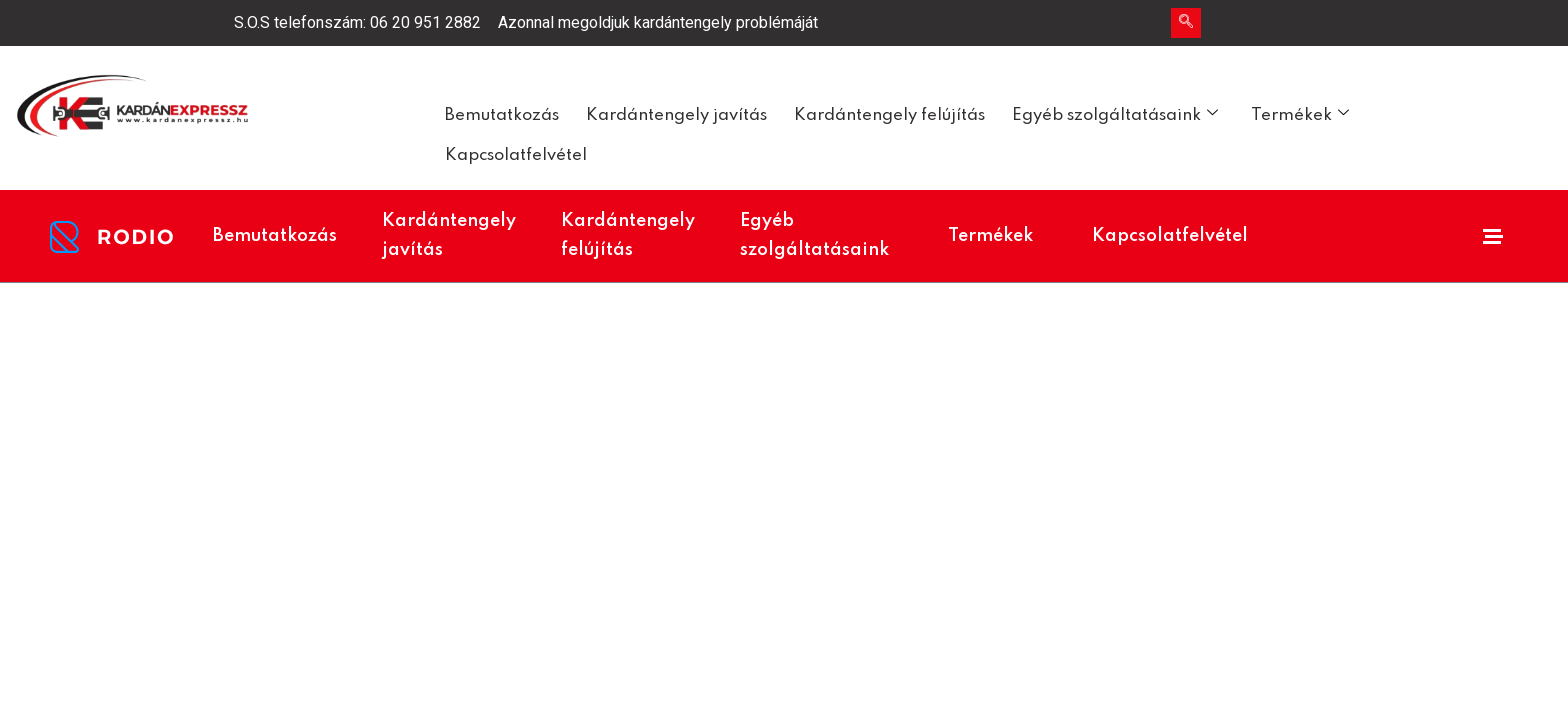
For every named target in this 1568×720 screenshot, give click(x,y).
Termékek (1300, 115)
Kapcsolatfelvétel (516, 155)
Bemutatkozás (502, 115)
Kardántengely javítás (676, 115)
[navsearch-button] (1186, 23)
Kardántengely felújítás (889, 115)
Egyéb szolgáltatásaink (1115, 115)
